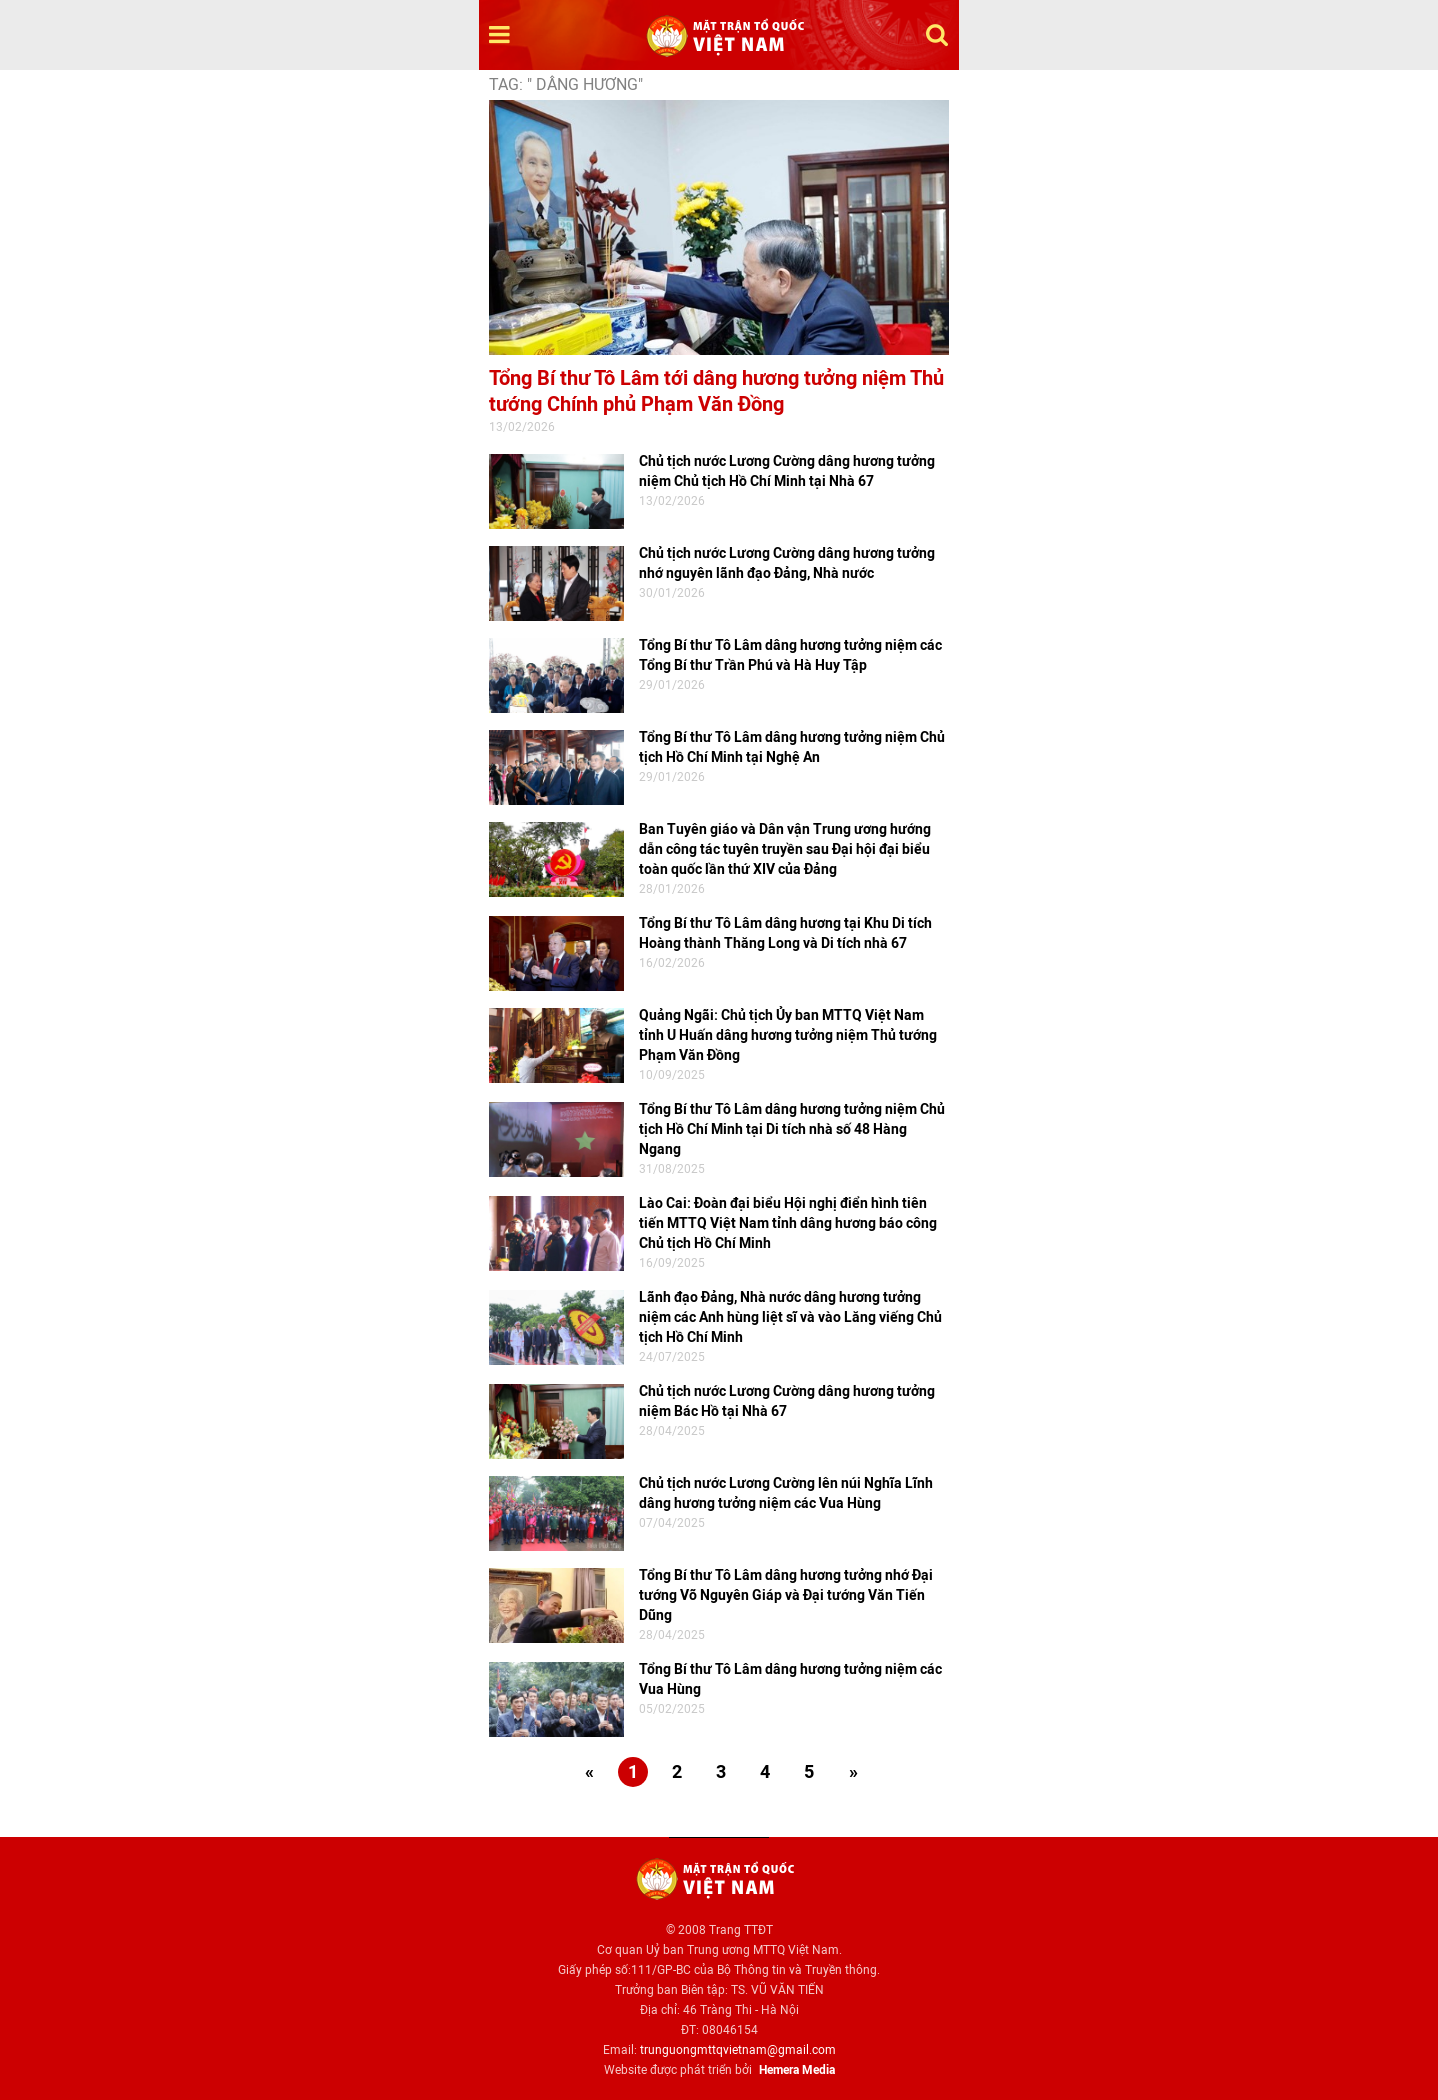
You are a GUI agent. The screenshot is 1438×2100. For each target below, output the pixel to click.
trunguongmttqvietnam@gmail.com (738, 2050)
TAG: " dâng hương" (566, 84)
